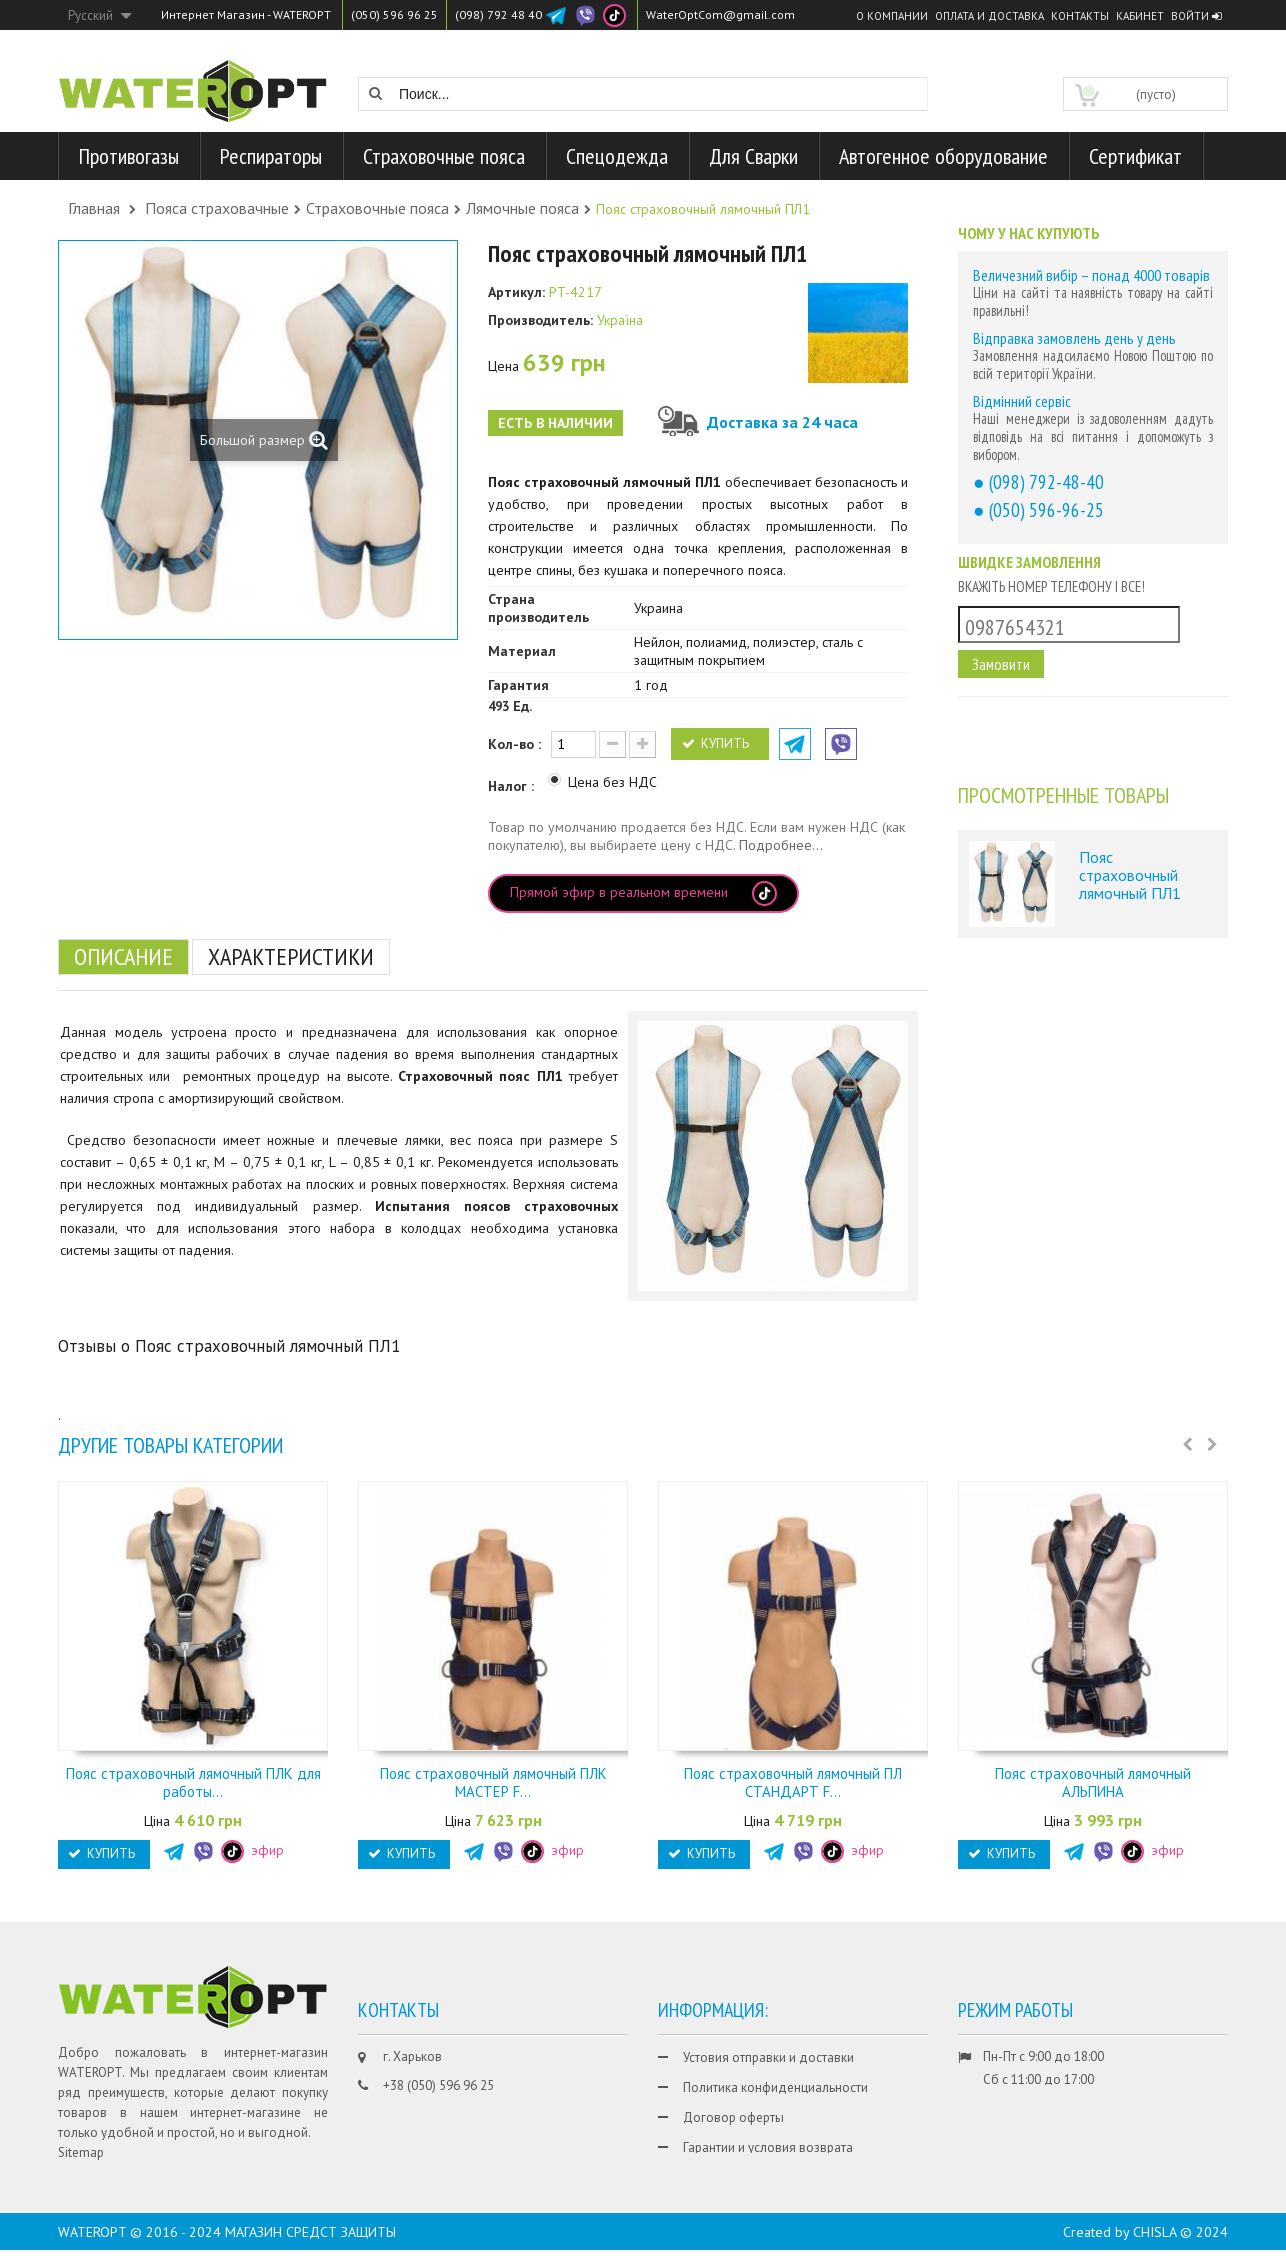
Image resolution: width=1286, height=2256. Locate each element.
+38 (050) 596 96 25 (438, 2085)
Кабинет (1140, 16)
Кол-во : (514, 744)
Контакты (1080, 16)
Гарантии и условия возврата (768, 2147)
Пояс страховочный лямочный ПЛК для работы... (193, 1782)
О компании (892, 16)
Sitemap (81, 2152)
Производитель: (540, 320)
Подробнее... (781, 845)
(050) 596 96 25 (394, 14)
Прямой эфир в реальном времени (643, 893)
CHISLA (1154, 2238)
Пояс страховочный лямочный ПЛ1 (1130, 874)
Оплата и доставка (989, 16)
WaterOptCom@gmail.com (720, 14)
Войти (1196, 16)
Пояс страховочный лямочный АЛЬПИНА (1093, 1782)
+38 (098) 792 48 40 (438, 2115)
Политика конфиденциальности (775, 2087)
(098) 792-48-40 (1046, 481)
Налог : (513, 786)
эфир (252, 1850)
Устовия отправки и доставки (768, 2057)
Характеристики (291, 956)
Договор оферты (733, 2117)
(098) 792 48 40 (498, 14)
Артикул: (516, 292)
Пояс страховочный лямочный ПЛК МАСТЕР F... (493, 1782)
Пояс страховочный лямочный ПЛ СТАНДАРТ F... (793, 1782)
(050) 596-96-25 (1046, 509)
